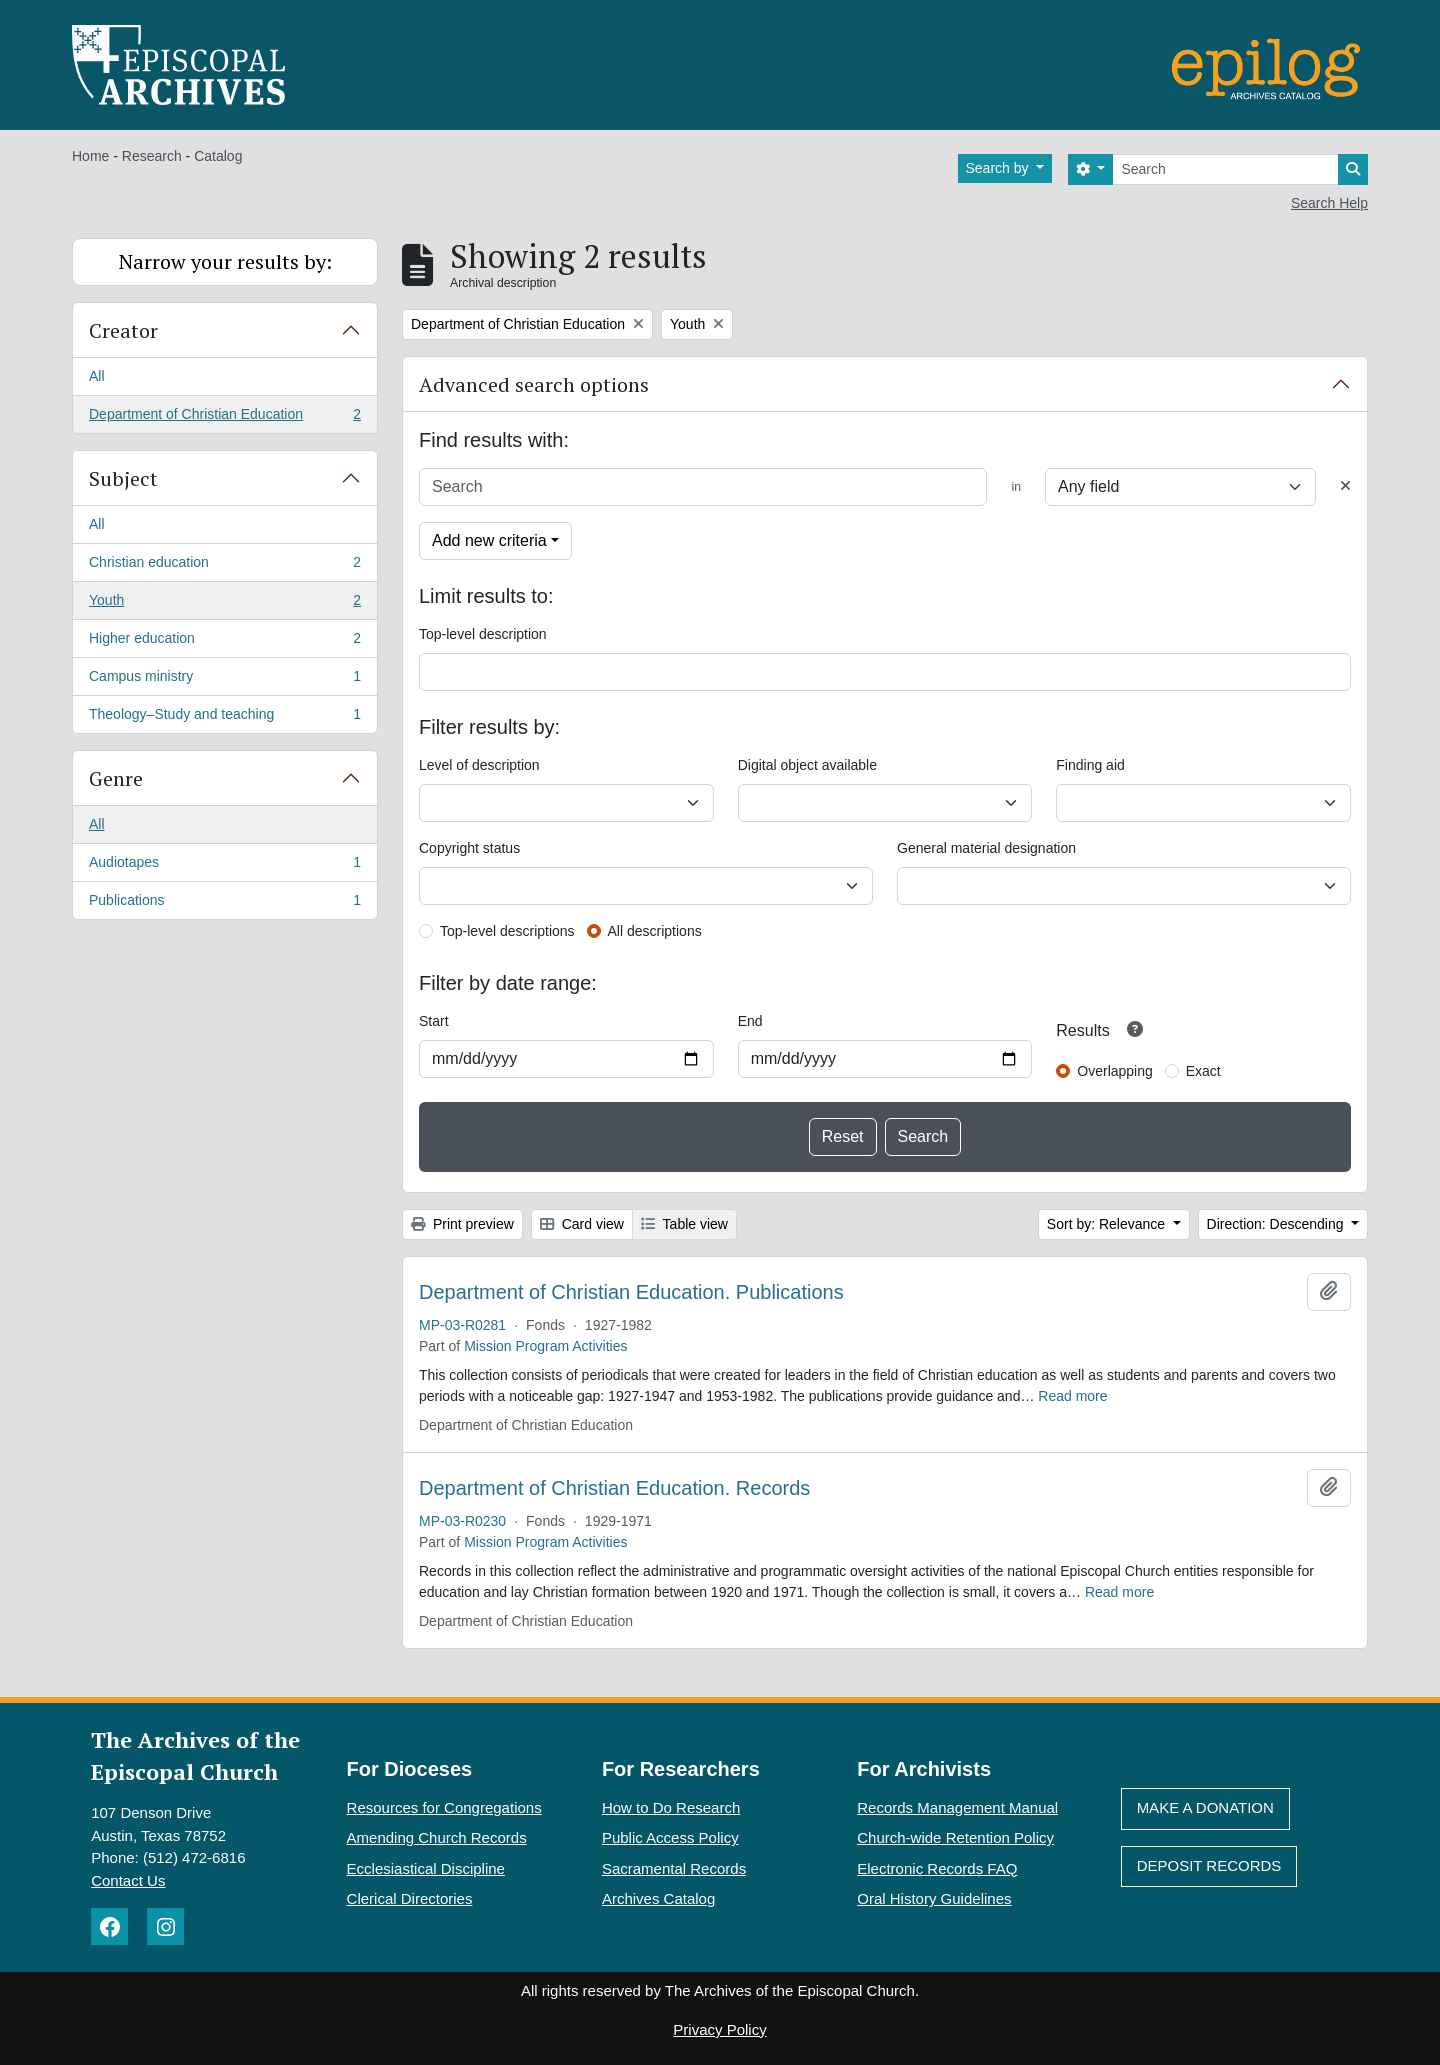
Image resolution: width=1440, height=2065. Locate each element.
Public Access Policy (670, 1837)
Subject (123, 478)
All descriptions (655, 931)
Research (152, 156)
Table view (684, 1224)
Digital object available (807, 765)
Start (434, 1021)
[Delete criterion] (1345, 486)
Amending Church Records (437, 1837)
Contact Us (128, 1880)
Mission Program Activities (545, 1346)
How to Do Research (671, 1807)
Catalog (218, 156)
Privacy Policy (719, 2029)
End (750, 1021)
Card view (582, 1224)
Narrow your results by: (225, 261)
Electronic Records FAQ (937, 1868)
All (97, 376)
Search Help (1329, 203)
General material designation (986, 848)
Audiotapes (224, 866)
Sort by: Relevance (1108, 1224)
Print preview (462, 1224)
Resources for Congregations (444, 1807)
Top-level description (483, 634)
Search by (999, 168)
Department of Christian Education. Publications (631, 1292)
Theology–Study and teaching (224, 718)
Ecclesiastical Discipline (426, 1868)
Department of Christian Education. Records (614, 1488)
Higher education (224, 642)
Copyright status (469, 848)
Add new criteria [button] (489, 540)
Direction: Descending (1277, 1224)
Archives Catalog (658, 1898)
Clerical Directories (410, 1898)
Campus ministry (224, 680)
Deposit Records (1209, 1865)
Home (90, 156)
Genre (116, 778)
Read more (1072, 1396)
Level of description (479, 765)
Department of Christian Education (224, 418)
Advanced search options (534, 384)
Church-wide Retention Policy (955, 1837)
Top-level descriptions (507, 931)
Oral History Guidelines (934, 1898)
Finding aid (1090, 765)
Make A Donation (1205, 1807)
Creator (123, 330)
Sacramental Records (674, 1868)
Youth (224, 604)
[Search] (1225, 169)
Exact (1203, 1071)
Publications (224, 904)
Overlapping (1115, 1071)
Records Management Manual (957, 1807)
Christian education (224, 566)
